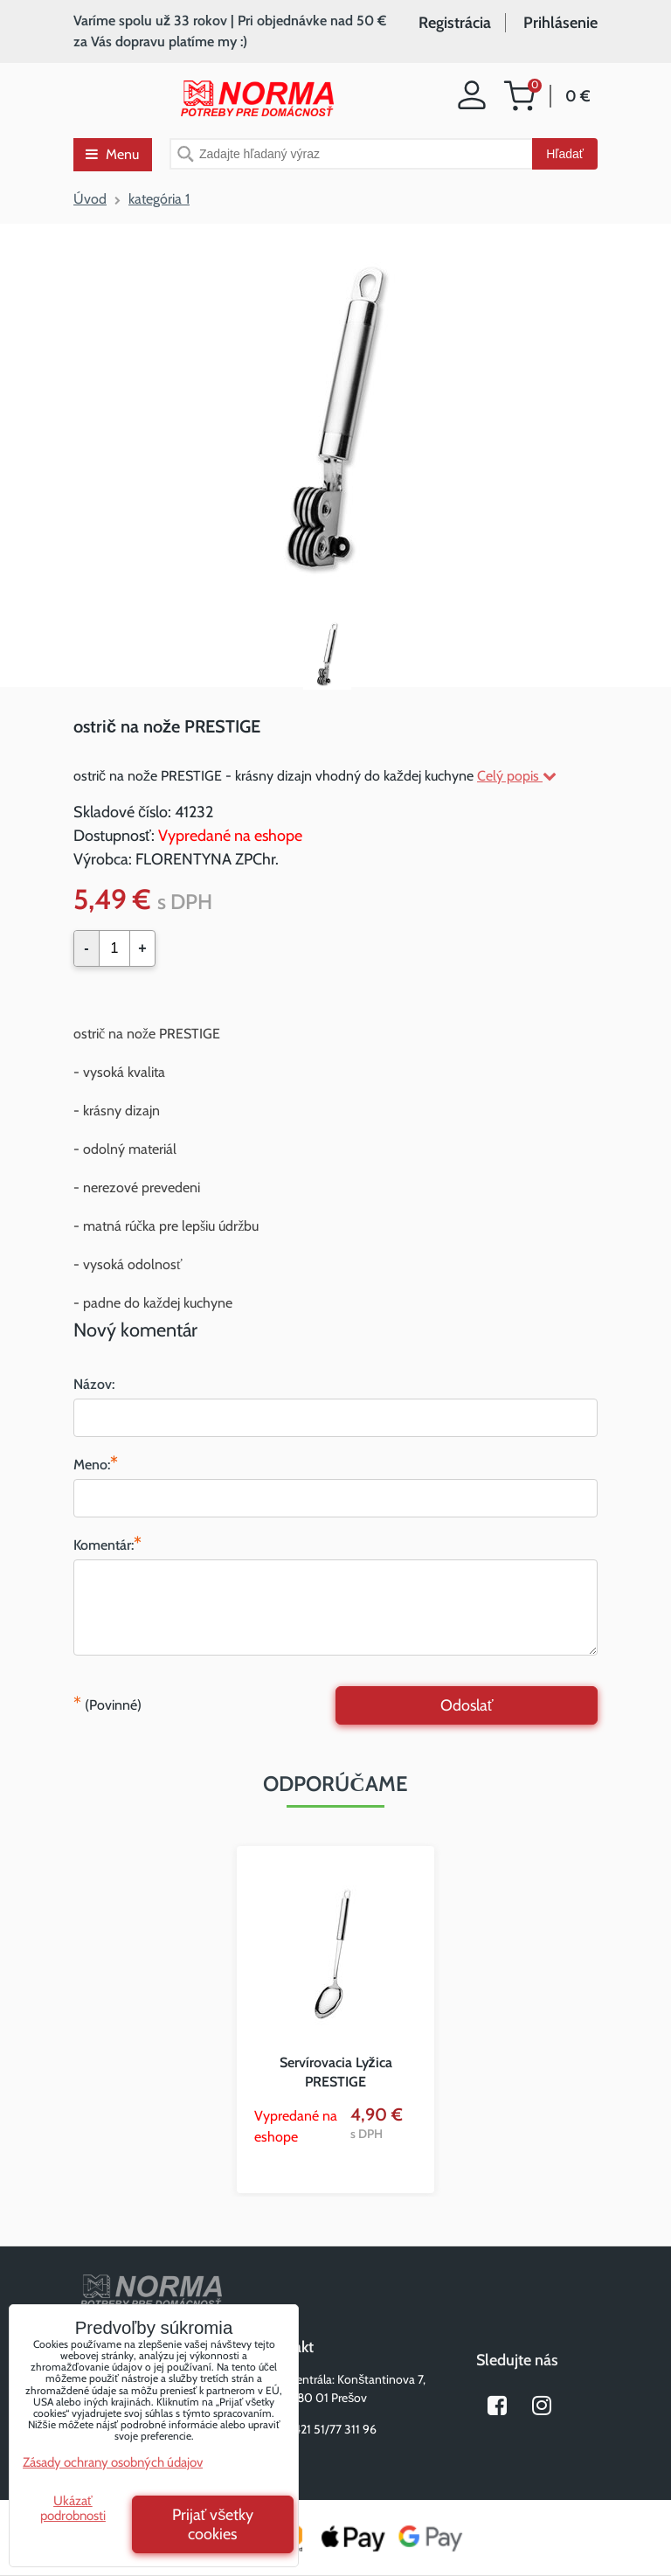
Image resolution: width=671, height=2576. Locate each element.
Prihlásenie (560, 22)
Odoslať (467, 1705)
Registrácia (455, 22)
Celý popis (517, 775)
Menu (112, 154)
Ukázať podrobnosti (73, 2508)
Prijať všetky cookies (213, 2524)
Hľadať (565, 154)
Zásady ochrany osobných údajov (113, 2462)
